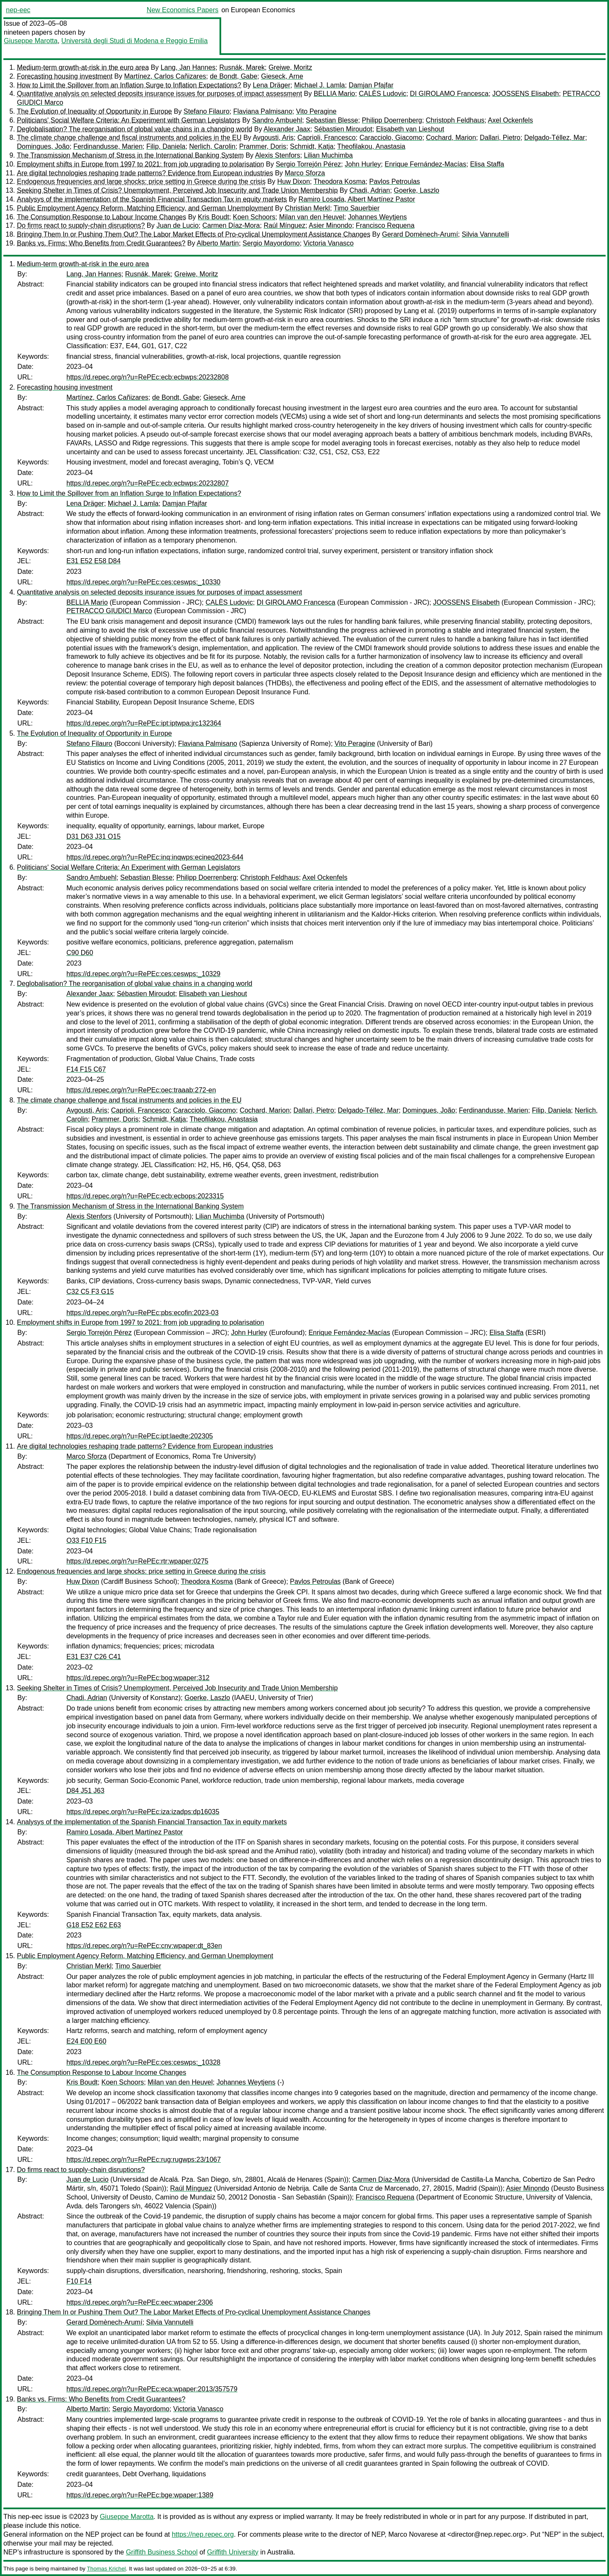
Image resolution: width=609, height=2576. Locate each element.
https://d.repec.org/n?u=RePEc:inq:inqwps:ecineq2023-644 (155, 857)
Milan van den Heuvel (311, 217)
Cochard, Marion (451, 137)
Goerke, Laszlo (416, 190)
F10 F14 (79, 2281)
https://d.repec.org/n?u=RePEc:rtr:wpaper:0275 (137, 1561)
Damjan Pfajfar (370, 85)
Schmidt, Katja (312, 146)
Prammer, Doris (262, 146)
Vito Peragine (316, 111)
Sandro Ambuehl (277, 120)
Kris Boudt (213, 217)
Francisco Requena (385, 225)
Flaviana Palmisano (262, 111)
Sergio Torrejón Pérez (308, 164)
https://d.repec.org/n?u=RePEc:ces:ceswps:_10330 (143, 582)
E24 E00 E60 (86, 2041)
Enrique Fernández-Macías (425, 164)
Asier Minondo (330, 225)
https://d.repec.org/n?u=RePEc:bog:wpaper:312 (137, 1677)
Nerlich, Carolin (212, 146)
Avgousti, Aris (273, 137)
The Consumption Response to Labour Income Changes (101, 217)
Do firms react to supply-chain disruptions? (81, 225)
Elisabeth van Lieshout (410, 129)
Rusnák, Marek (242, 67)
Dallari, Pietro (500, 137)
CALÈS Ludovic (382, 93)
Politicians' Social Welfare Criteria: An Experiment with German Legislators (128, 120)
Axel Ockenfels (510, 120)
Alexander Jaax (286, 129)
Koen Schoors (254, 217)
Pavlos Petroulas (394, 181)
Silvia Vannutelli (485, 234)
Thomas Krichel (106, 2568)
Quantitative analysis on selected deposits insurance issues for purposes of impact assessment (159, 93)
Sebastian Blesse (332, 120)
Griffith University (232, 2552)
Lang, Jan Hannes (188, 67)
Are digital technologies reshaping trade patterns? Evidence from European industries (145, 173)
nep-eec (18, 10)
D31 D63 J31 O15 (93, 836)
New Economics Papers (183, 10)
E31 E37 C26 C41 (93, 1656)
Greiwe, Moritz (290, 67)
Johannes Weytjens (377, 217)
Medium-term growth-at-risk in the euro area (83, 67)
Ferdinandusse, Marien (108, 146)
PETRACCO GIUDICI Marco (109, 610)
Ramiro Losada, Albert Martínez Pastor (357, 199)
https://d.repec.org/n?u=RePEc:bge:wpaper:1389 (139, 2495)
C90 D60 (79, 952)
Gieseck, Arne (282, 76)
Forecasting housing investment (64, 76)
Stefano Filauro (207, 111)
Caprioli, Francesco (326, 137)
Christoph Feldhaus (455, 120)
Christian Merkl (307, 208)
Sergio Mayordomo (271, 243)
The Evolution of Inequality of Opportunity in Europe (94, 111)
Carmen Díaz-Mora (231, 225)
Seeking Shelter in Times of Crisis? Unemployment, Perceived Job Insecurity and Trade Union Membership (177, 190)
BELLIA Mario (334, 93)
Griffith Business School (162, 2552)
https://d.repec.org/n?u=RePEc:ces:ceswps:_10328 (143, 2062)
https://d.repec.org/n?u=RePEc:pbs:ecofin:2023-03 (142, 1312)
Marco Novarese (413, 2534)
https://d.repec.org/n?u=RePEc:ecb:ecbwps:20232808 (147, 377)
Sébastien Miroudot (343, 129)
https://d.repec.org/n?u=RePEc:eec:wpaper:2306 (139, 2302)
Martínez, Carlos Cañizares (165, 76)
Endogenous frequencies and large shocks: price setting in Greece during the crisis (141, 181)
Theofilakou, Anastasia (371, 146)
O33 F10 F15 (86, 1540)
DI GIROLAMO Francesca (449, 93)
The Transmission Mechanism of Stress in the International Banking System (130, 155)
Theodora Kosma (339, 181)
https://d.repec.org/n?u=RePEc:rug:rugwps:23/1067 (143, 2159)
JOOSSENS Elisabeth (525, 93)
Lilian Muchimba (328, 155)
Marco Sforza (305, 173)
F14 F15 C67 (86, 1069)
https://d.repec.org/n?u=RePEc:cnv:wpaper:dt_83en (144, 1945)
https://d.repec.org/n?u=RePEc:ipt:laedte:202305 (139, 1436)
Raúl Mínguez (284, 225)
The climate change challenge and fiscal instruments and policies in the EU (129, 137)
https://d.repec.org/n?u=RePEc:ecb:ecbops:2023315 (145, 1196)
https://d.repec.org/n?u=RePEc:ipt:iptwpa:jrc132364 (143, 723)
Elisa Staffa (487, 164)
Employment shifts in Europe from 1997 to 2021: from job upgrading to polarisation (140, 164)
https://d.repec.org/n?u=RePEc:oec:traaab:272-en (141, 1090)
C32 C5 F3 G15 (90, 1291)
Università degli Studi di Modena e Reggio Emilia (134, 40)
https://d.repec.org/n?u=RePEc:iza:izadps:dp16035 (142, 1811)
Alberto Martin (218, 243)
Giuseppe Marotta (31, 40)
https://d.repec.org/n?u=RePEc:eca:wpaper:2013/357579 (151, 2389)
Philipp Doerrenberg (392, 120)
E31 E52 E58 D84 (93, 561)
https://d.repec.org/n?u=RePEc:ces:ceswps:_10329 (143, 973)
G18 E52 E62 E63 (93, 1925)
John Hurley (363, 164)
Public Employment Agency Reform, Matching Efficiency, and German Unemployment (145, 208)
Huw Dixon (293, 181)
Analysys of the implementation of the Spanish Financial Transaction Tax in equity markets (152, 199)
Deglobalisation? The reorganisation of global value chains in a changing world (134, 129)
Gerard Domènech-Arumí (420, 234)
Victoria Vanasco (329, 243)
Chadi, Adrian (369, 190)
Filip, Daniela (165, 146)
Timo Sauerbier (357, 208)
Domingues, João (43, 146)
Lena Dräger (272, 85)
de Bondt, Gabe (233, 76)
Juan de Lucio (177, 225)
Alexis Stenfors (277, 155)
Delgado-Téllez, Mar (554, 137)
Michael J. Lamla (319, 85)
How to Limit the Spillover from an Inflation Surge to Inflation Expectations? (129, 85)
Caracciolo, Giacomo (390, 137)
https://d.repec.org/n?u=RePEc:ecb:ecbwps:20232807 (147, 483)
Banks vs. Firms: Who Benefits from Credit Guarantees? (101, 243)
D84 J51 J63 (85, 1790)
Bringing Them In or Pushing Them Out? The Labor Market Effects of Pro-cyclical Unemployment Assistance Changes (193, 234)
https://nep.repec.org (203, 2534)
